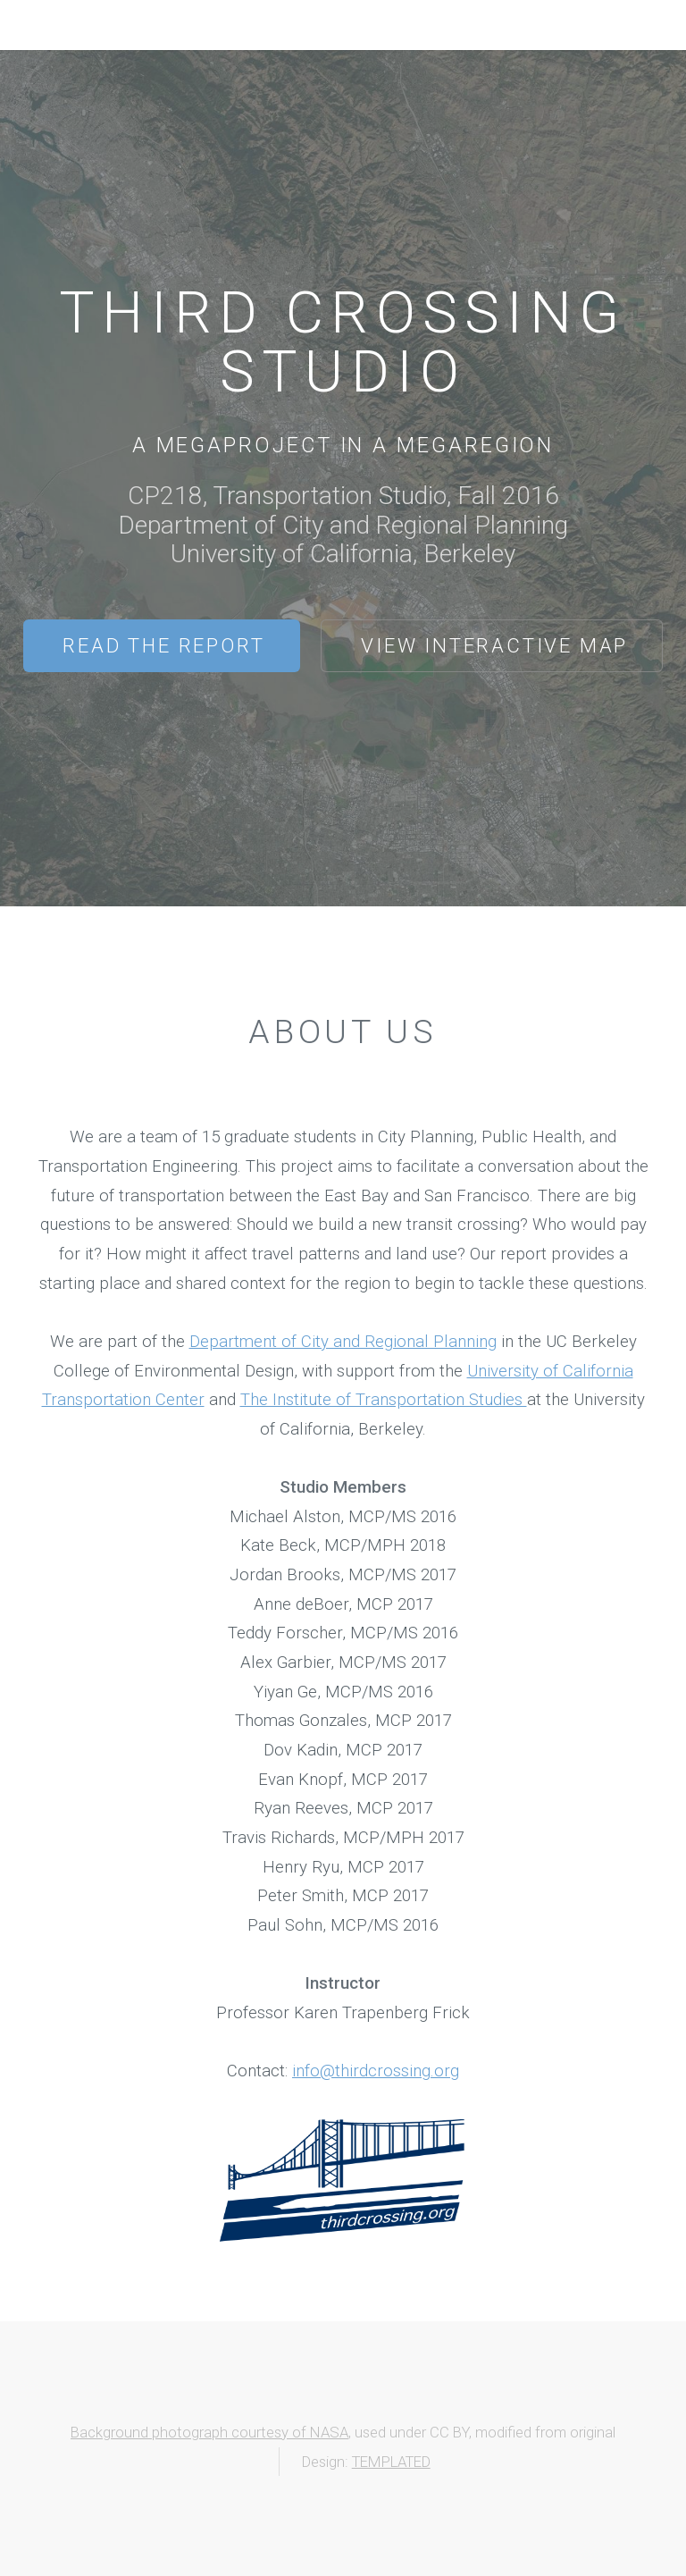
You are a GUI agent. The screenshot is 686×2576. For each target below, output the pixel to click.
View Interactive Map (494, 645)
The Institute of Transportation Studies (383, 1400)
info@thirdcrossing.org (375, 2071)
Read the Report (163, 645)
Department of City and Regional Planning (343, 1341)
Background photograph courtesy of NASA (209, 2432)
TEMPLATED (391, 2462)
